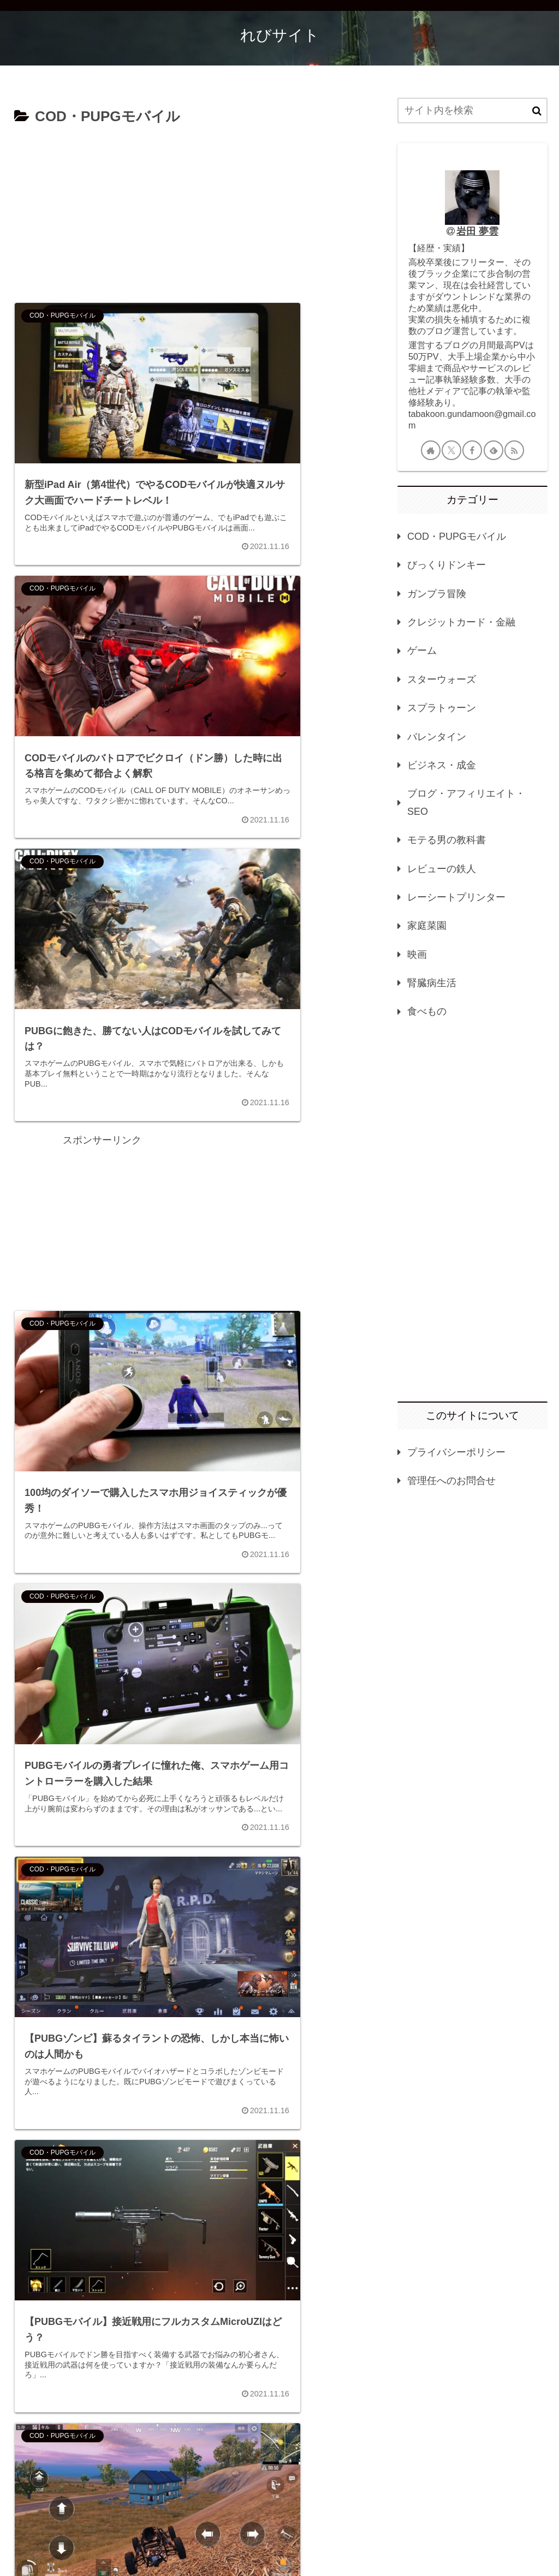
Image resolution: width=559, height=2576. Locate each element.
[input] (472, 110)
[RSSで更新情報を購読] (514, 450)
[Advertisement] (191, 211)
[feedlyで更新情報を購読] (493, 450)
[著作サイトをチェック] (431, 450)
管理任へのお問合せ (451, 1480)
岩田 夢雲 (477, 231)
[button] (537, 111)
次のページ (191, 2429)
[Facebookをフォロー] (472, 450)
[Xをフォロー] (451, 450)
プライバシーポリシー (456, 1452)
